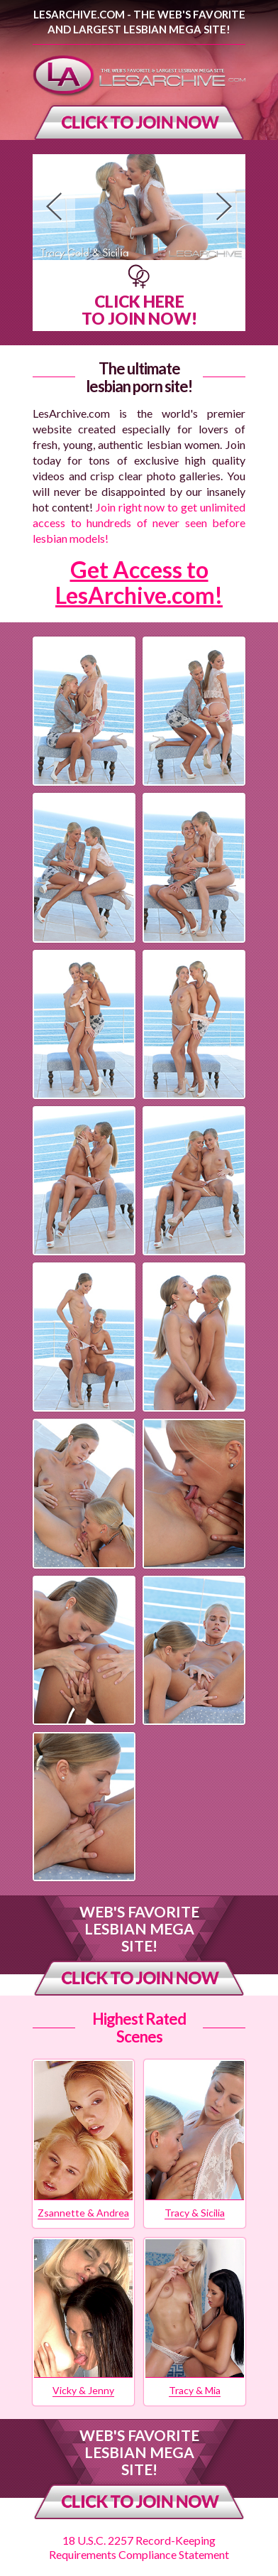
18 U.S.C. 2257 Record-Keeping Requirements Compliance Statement (139, 2547)
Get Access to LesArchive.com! (139, 582)
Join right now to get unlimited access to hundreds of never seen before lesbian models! (139, 522)
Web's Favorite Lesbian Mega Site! (139, 1928)
